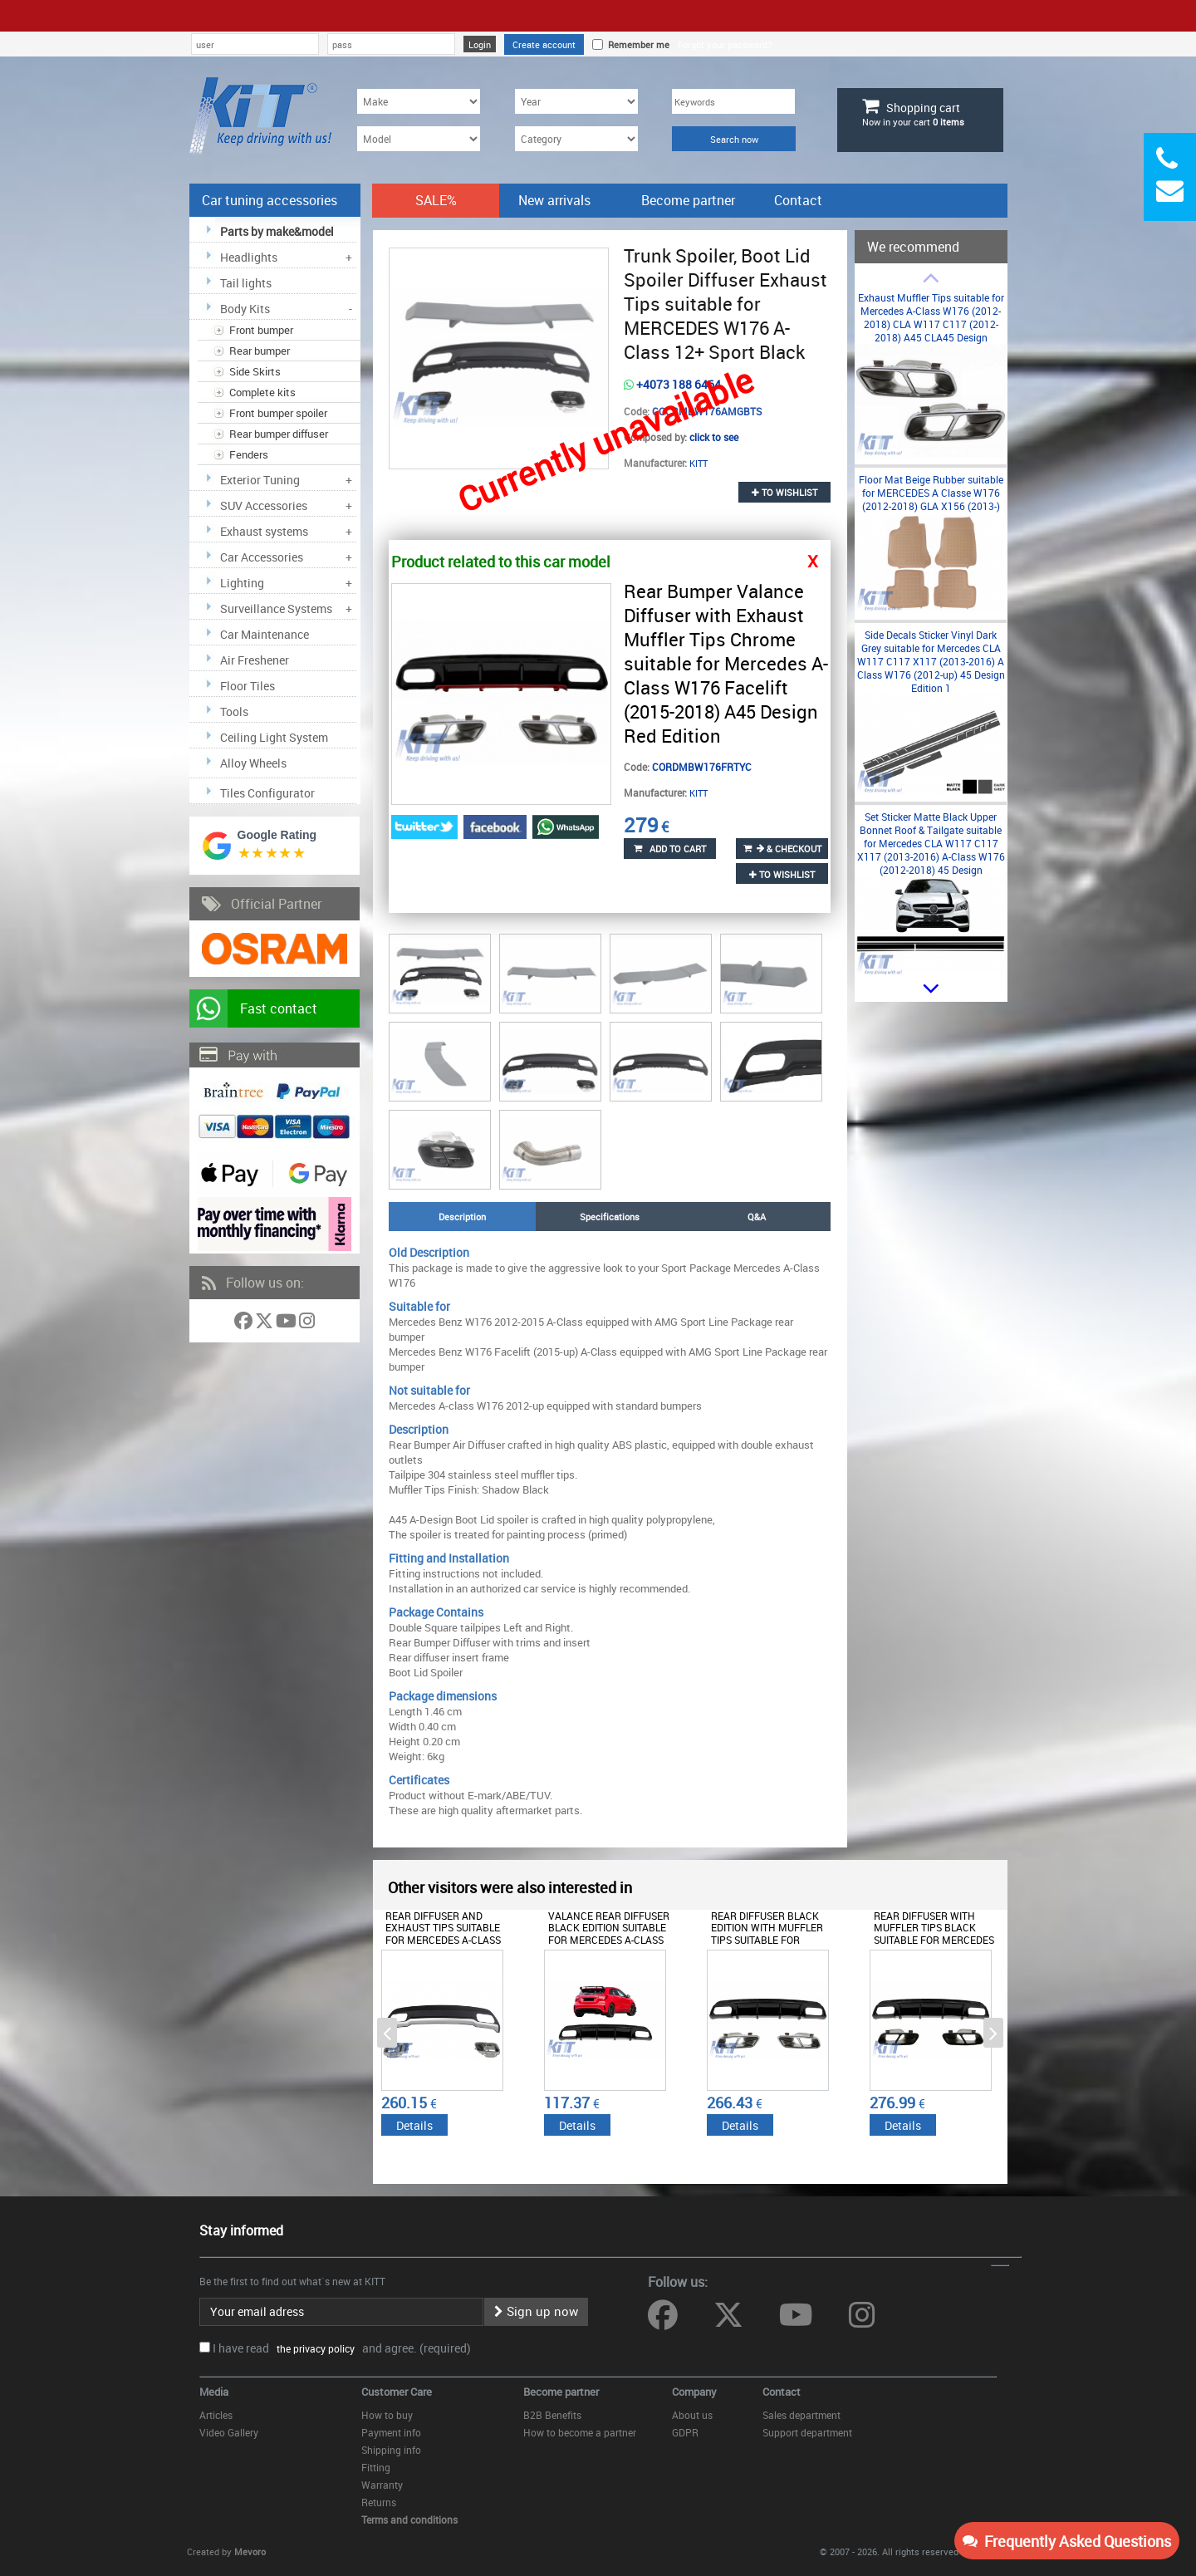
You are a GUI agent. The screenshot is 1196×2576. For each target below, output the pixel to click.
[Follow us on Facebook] (244, 1323)
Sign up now (536, 2311)
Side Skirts (255, 371)
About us (692, 2414)
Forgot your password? (725, 44)
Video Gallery (228, 2432)
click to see (713, 437)
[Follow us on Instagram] (307, 1323)
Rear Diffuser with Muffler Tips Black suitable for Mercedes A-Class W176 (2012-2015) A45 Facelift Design (937, 1939)
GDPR (685, 2432)
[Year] (576, 101)
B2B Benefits (552, 2414)
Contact (798, 200)
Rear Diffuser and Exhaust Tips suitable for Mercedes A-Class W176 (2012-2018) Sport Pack (444, 1939)
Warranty (382, 2484)
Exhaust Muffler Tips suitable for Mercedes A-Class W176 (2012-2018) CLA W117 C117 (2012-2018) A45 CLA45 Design (931, 317)
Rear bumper (259, 350)
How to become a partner (579, 2432)
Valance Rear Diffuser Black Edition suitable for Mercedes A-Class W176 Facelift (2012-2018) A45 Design (608, 1939)
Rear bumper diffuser (278, 433)
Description (462, 1216)
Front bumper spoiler (278, 412)
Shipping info (391, 2449)
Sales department (801, 2414)
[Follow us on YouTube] (287, 1323)
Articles (216, 2414)
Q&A (757, 1216)
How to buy (387, 2414)
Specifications (610, 1216)
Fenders (248, 454)
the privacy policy (313, 2348)
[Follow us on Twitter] (265, 1323)
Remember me (636, 44)
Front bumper (261, 329)
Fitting (375, 2467)
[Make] (418, 101)
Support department (807, 2432)
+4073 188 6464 (672, 384)
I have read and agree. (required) (342, 2348)
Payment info (391, 2432)
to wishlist (784, 492)
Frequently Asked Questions (1067, 2541)
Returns (378, 2502)
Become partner (688, 200)
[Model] (418, 138)
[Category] (576, 138)
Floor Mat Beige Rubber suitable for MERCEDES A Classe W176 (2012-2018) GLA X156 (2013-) (931, 493)
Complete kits (262, 392)
